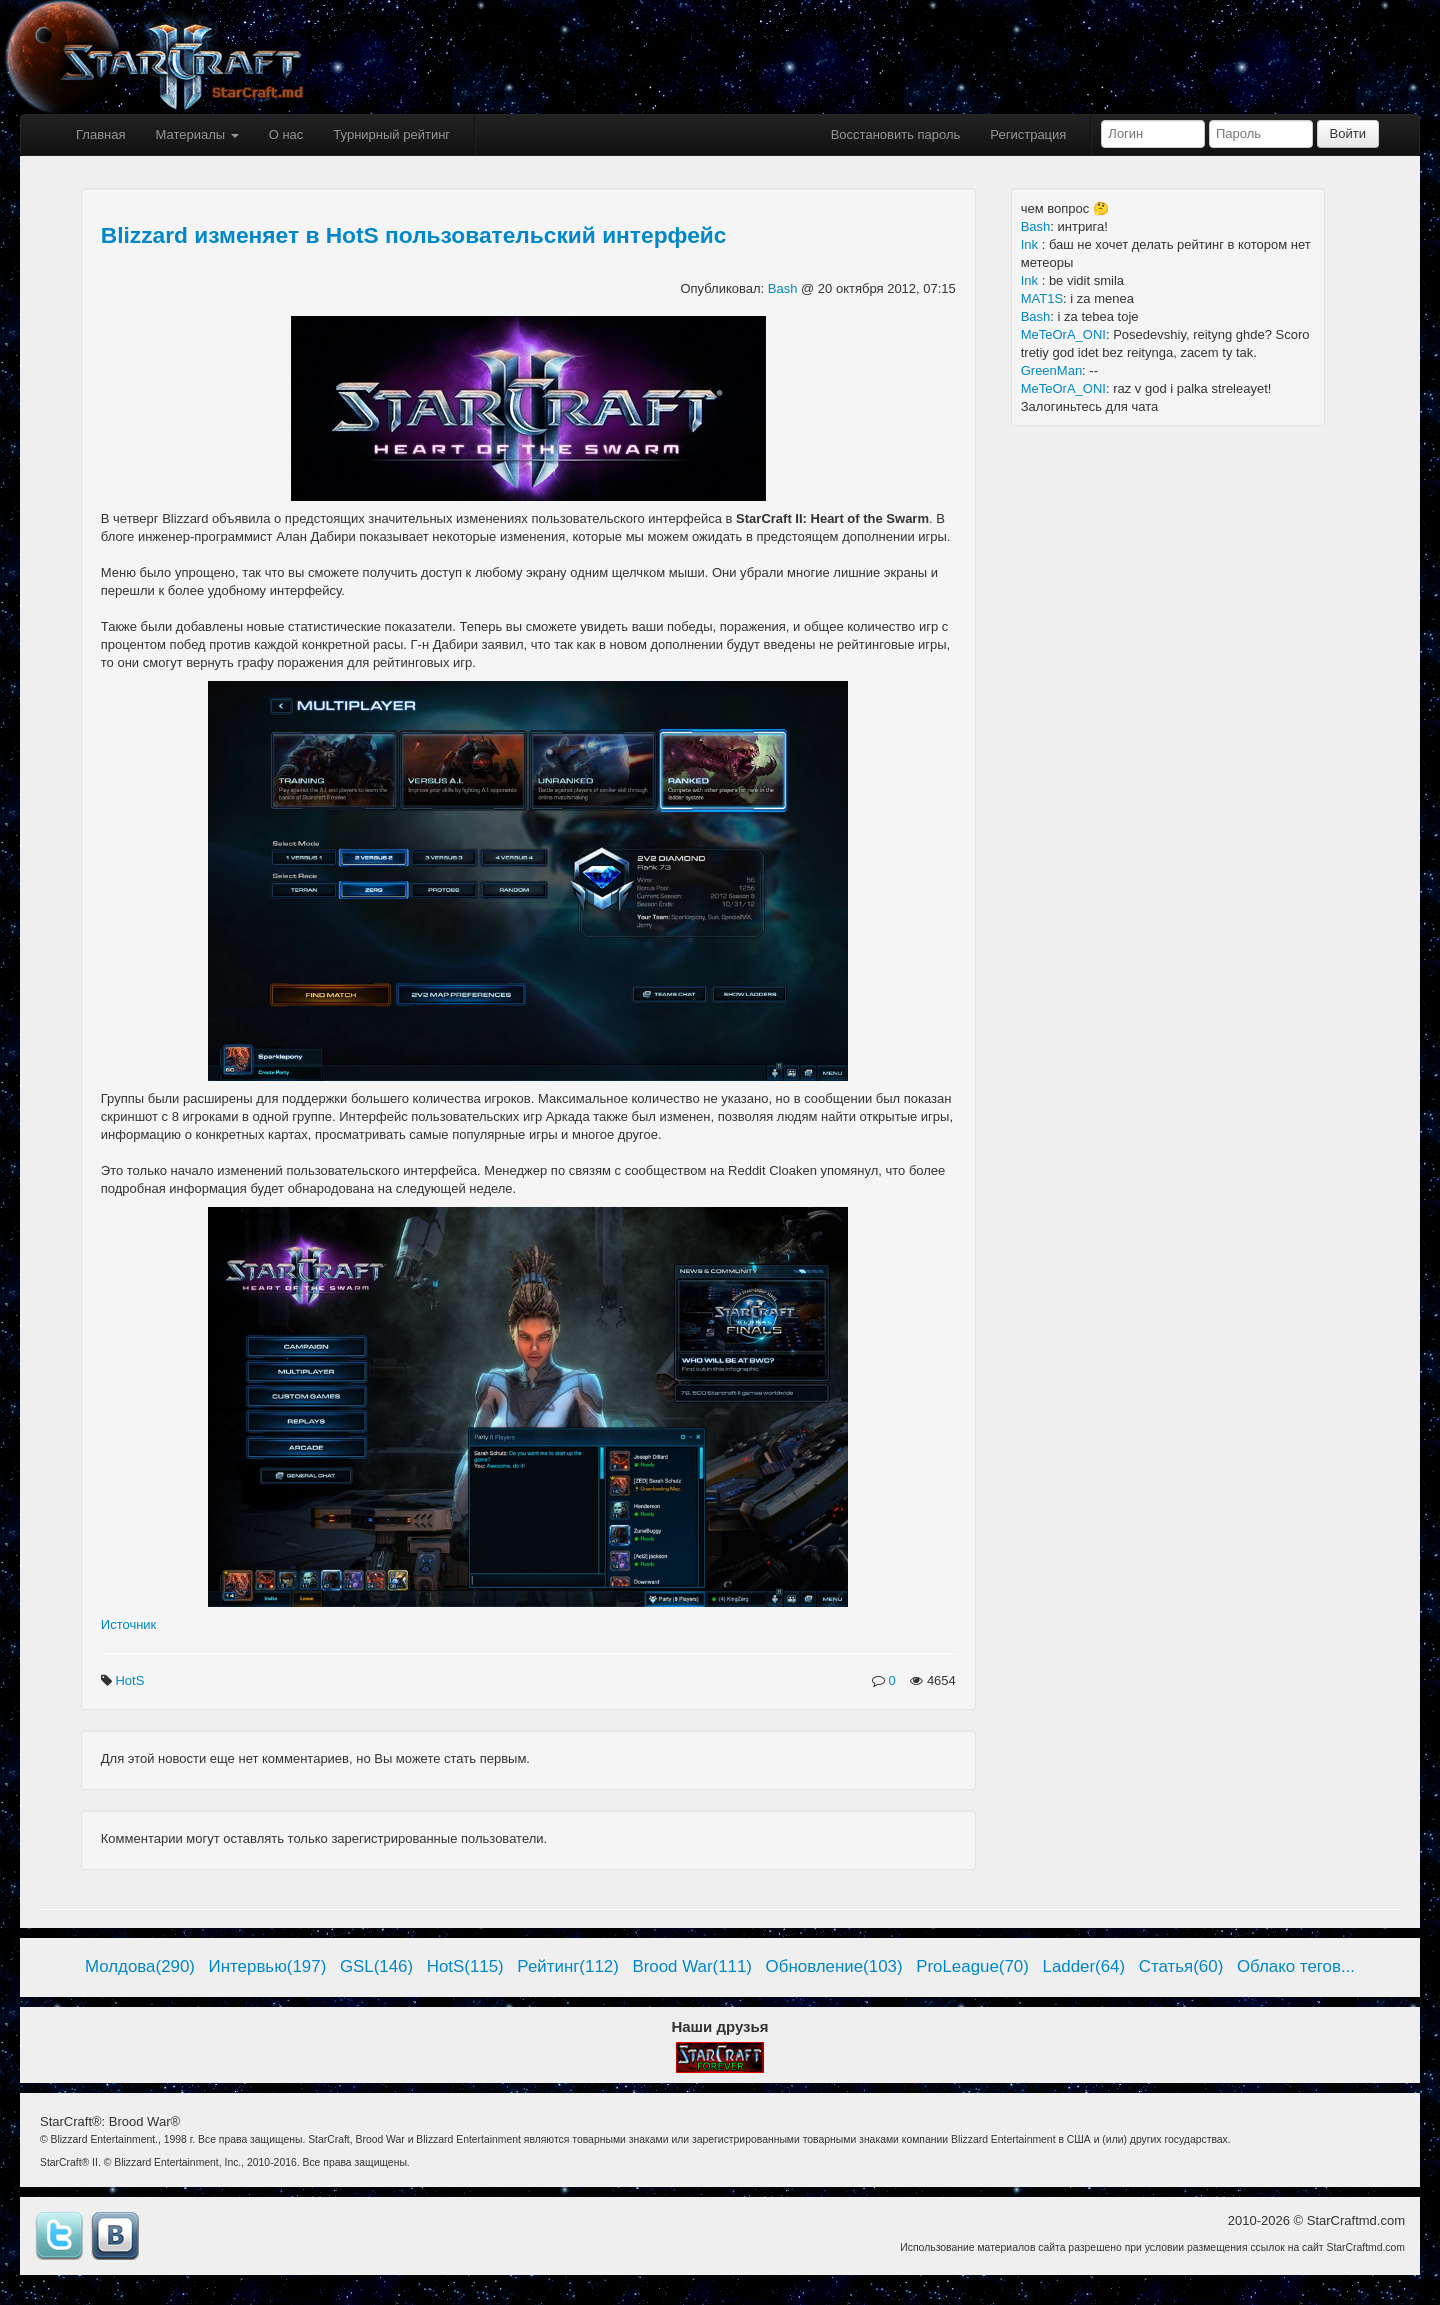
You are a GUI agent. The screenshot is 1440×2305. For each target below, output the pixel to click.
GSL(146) (376, 1966)
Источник (129, 1624)
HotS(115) (465, 1966)
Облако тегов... (1296, 1966)
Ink (1031, 244)
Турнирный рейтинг (391, 134)
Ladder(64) (1084, 1966)
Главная (100, 134)
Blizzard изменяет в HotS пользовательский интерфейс (414, 235)
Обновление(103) (834, 1966)
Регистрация (1028, 134)
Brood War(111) (692, 1966)
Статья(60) (1181, 1966)
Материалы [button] (196, 134)
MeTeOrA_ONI (1063, 334)
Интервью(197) (268, 1966)
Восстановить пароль (896, 134)
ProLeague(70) (972, 1966)
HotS (131, 1680)
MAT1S (1042, 298)
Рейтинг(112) (567, 1966)
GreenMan (1051, 370)
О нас (286, 134)
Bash (784, 288)
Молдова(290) (140, 1966)
